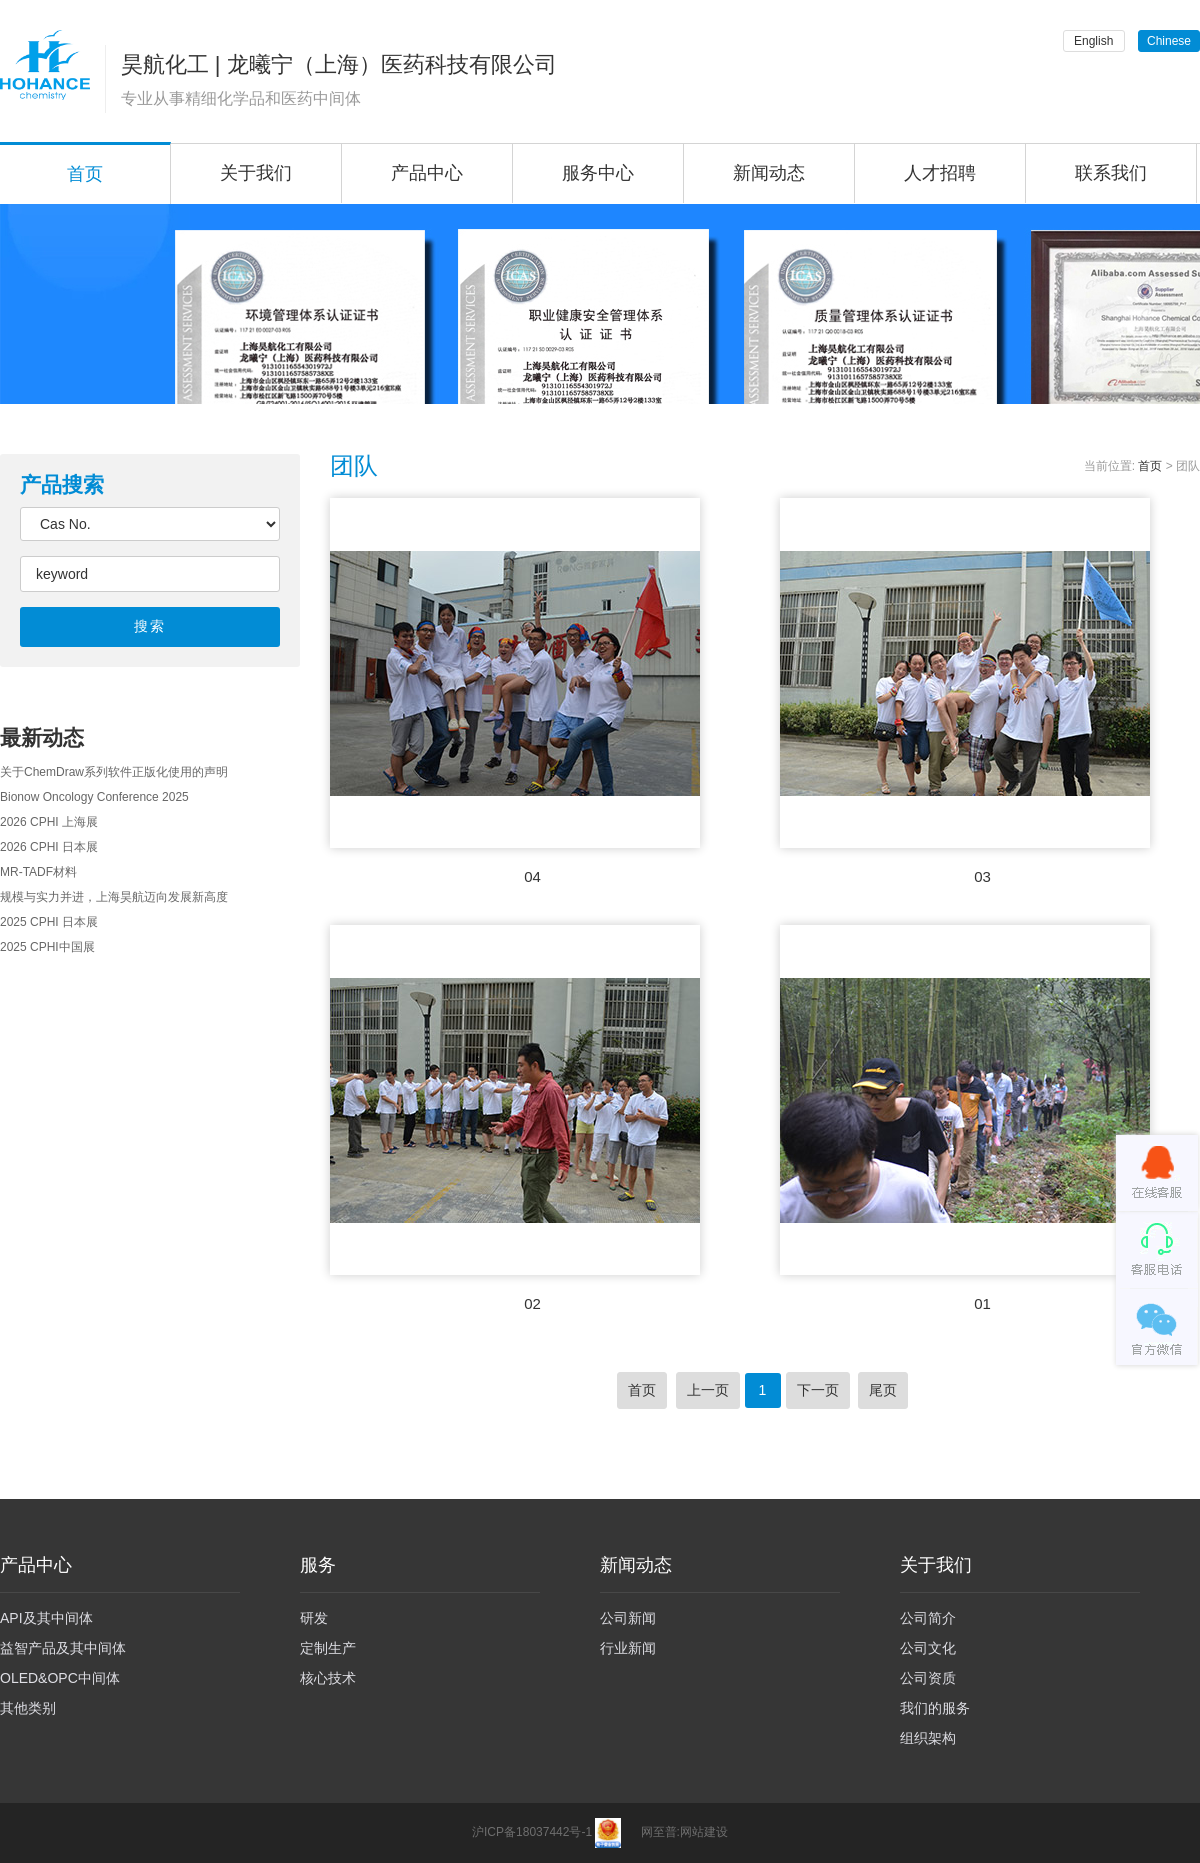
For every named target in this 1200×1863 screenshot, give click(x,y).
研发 (314, 1618)
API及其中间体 (46, 1618)
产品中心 (427, 173)
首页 (1150, 466)
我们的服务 (935, 1708)
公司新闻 (628, 1618)
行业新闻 (628, 1648)
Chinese (1169, 41)
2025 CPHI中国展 (47, 947)
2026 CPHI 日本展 (49, 847)
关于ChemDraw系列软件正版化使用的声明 (114, 772)
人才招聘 (940, 173)
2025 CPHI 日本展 (49, 922)
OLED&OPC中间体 (60, 1678)
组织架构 (928, 1738)
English (1093, 41)
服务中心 (598, 173)
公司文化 (928, 1648)
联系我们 (1111, 173)
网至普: (660, 1832)
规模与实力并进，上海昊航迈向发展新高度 (114, 897)
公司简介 (928, 1618)
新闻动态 (769, 173)
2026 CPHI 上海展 (49, 822)
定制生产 (328, 1648)
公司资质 (928, 1678)
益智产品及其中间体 (63, 1648)
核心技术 (328, 1678)
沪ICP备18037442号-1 (532, 1832)
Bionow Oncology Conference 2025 (94, 797)
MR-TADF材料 (38, 872)
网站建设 (704, 1832)
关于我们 (256, 173)
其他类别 (28, 1708)
